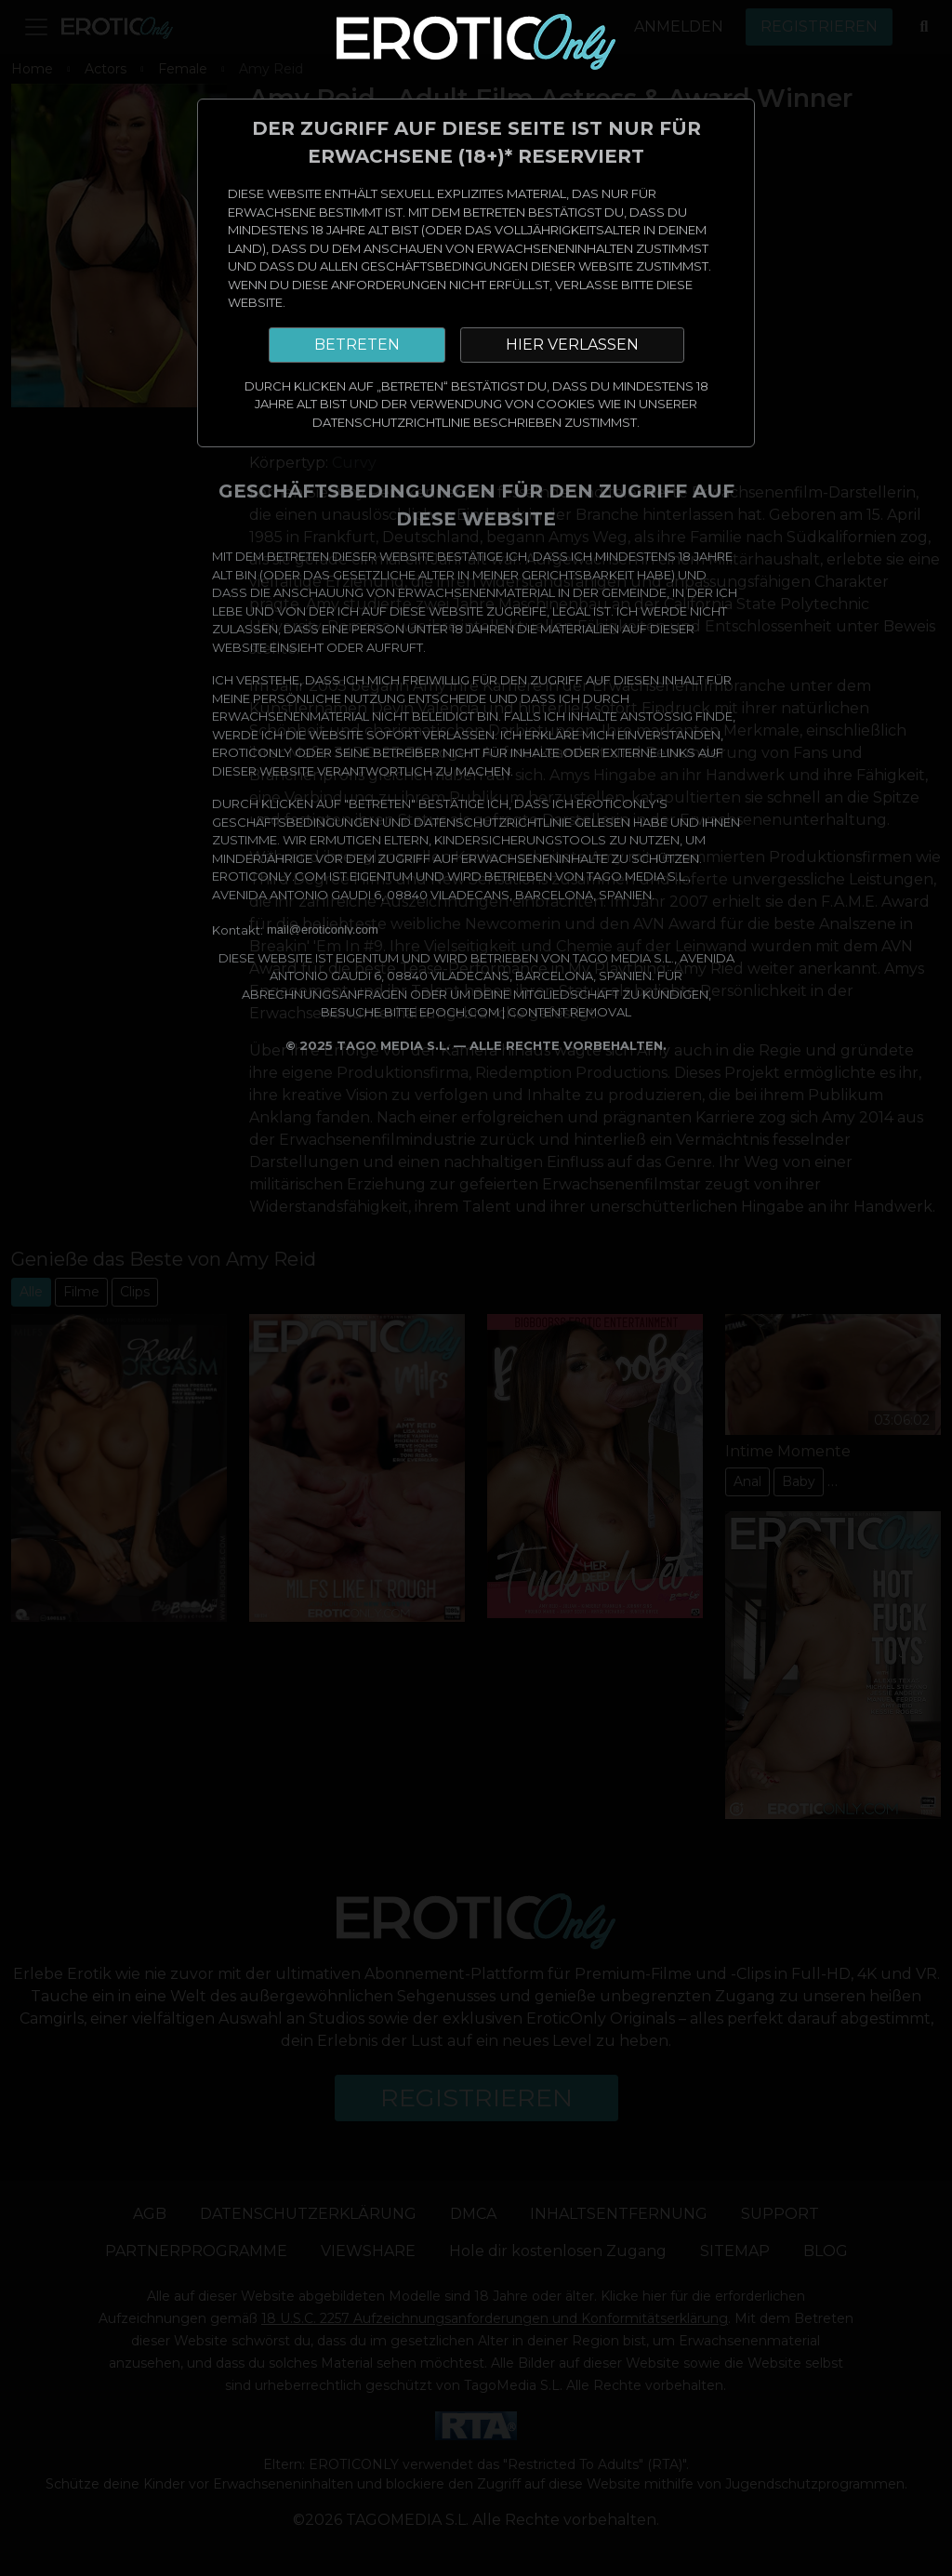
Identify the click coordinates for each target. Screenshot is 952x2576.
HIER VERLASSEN (572, 344)
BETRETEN (357, 344)
